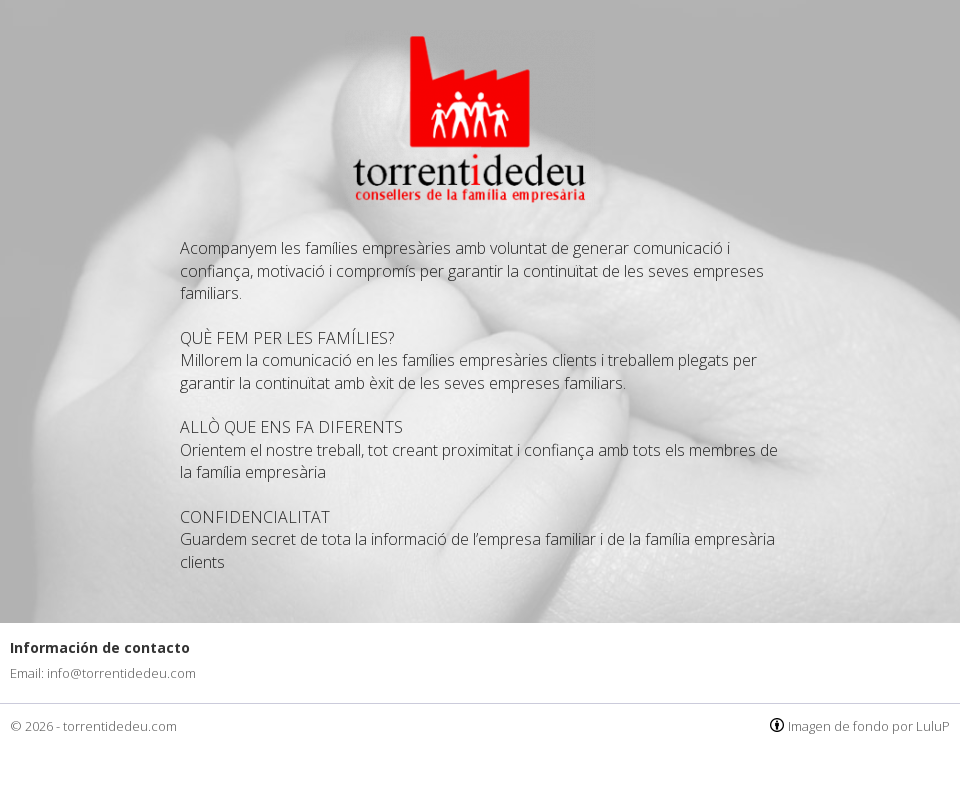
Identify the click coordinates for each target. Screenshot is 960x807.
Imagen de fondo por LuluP (869, 726)
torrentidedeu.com (120, 726)
